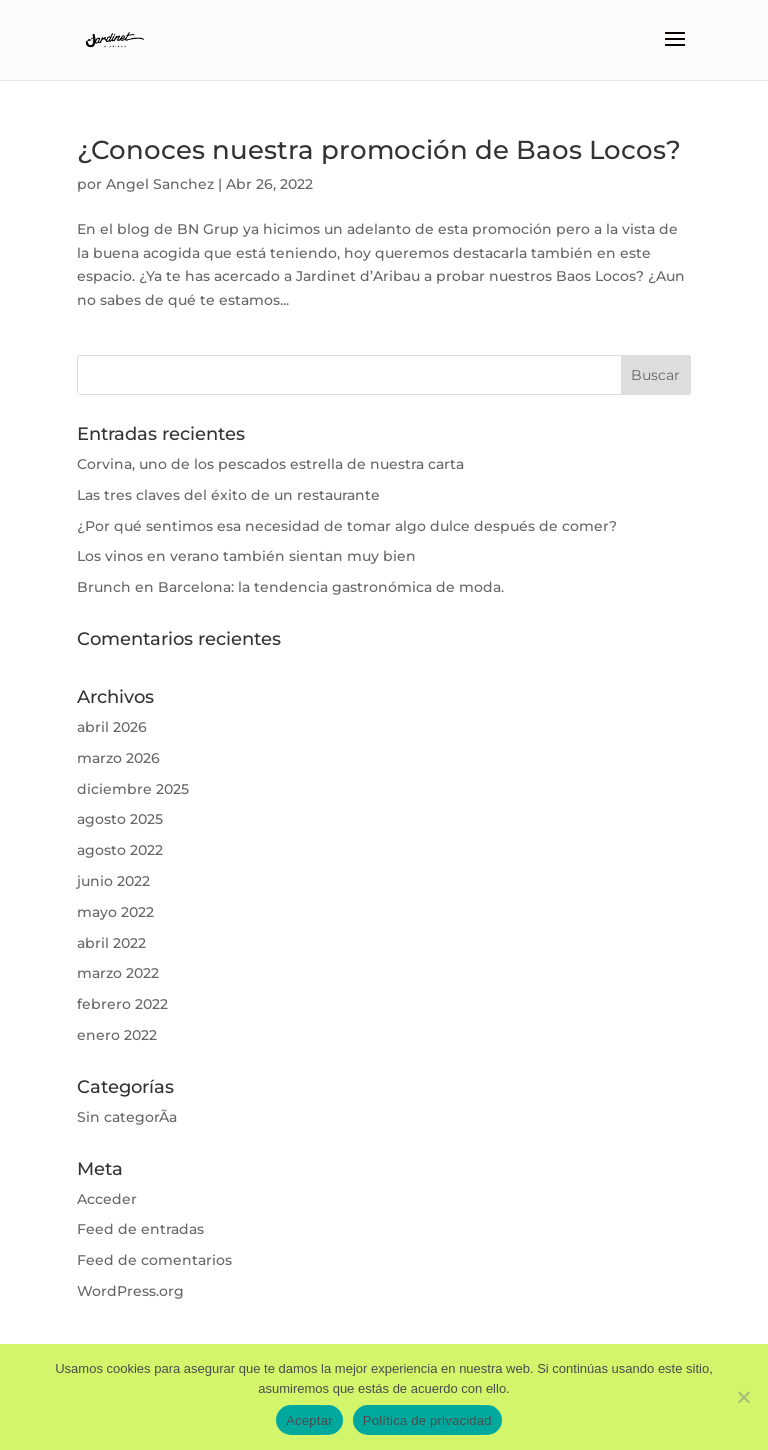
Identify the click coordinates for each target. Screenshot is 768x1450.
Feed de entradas (140, 1229)
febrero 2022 (122, 1004)
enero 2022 (117, 1035)
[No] (743, 1397)
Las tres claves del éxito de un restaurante (228, 495)
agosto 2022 (120, 850)
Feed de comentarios (154, 1260)
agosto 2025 (120, 819)
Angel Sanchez (160, 184)
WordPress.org (130, 1291)
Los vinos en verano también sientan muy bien (246, 556)
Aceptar (309, 1420)
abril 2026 (112, 727)
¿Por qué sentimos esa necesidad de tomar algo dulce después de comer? (347, 526)
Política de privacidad (427, 1420)
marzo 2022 (118, 973)
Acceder (107, 1199)
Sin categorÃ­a (127, 1117)
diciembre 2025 (133, 789)
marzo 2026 (118, 758)
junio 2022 (113, 881)
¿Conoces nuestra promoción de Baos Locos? (379, 150)
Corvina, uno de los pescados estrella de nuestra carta (270, 464)
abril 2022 (111, 943)
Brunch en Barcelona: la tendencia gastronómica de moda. (290, 587)
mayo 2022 (115, 912)
